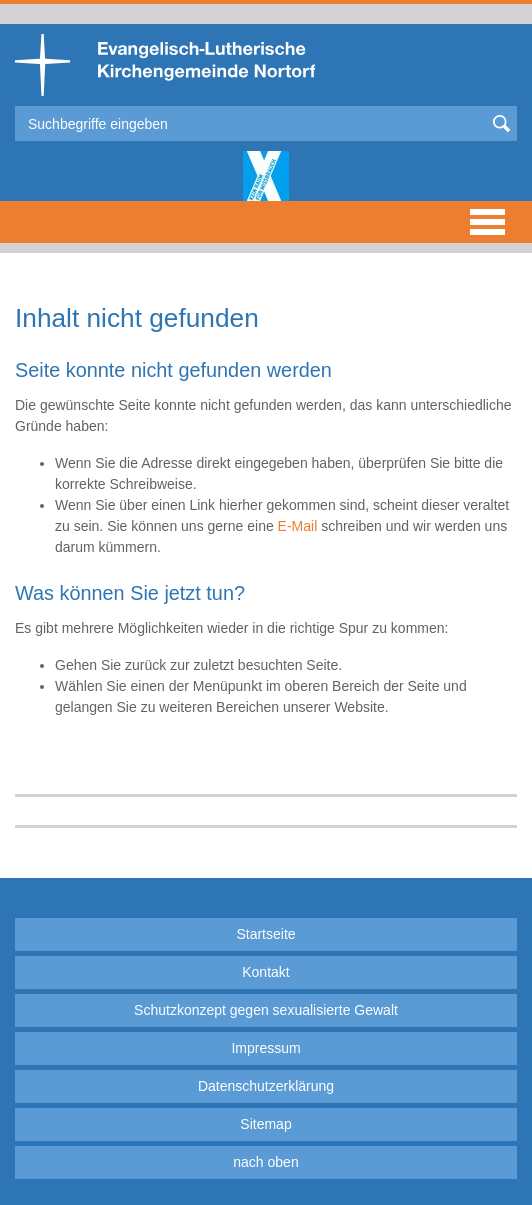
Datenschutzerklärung (266, 1086)
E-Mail (298, 526)
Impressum (265, 1048)
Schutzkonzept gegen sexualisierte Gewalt (266, 1010)
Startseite (265, 934)
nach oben (265, 1162)
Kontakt (265, 972)
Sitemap (265, 1124)
